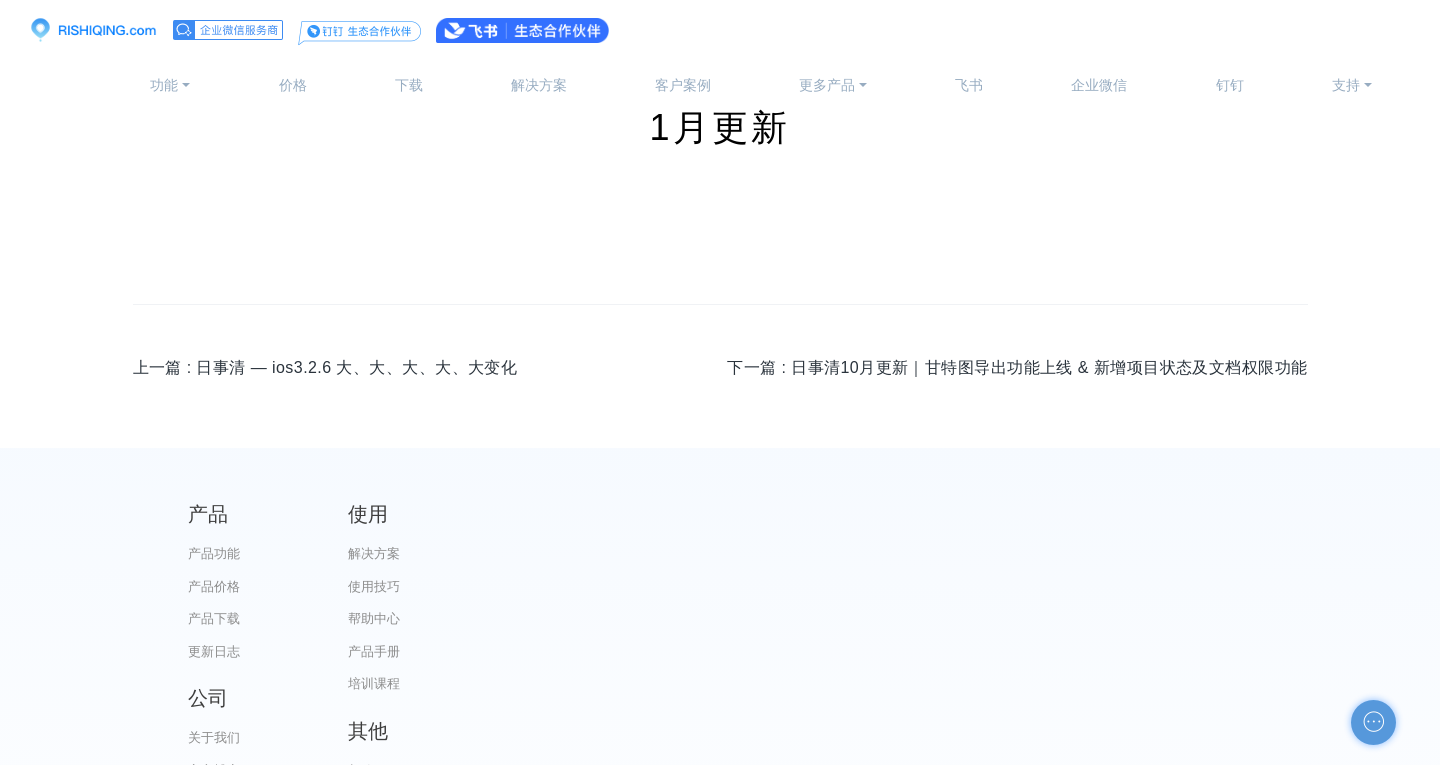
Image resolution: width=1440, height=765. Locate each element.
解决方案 (539, 85)
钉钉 (1230, 85)
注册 (1384, 30)
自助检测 (1125, 683)
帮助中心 (517, 618)
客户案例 (683, 85)
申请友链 (1125, 651)
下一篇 (1017, 367)
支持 (1346, 85)
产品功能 (214, 553)
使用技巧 (517, 586)
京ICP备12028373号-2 (608, 746)
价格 (293, 85)
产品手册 (517, 651)
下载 (409, 85)
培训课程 (517, 683)
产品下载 (214, 618)
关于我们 (821, 553)
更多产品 (827, 85)
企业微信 (1099, 85)
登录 (1306, 30)
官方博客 (821, 586)
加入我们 (821, 683)
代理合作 (821, 618)
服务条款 (821, 651)
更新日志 (214, 651)
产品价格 (214, 586)
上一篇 (325, 367)
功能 (164, 85)
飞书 (969, 85)
